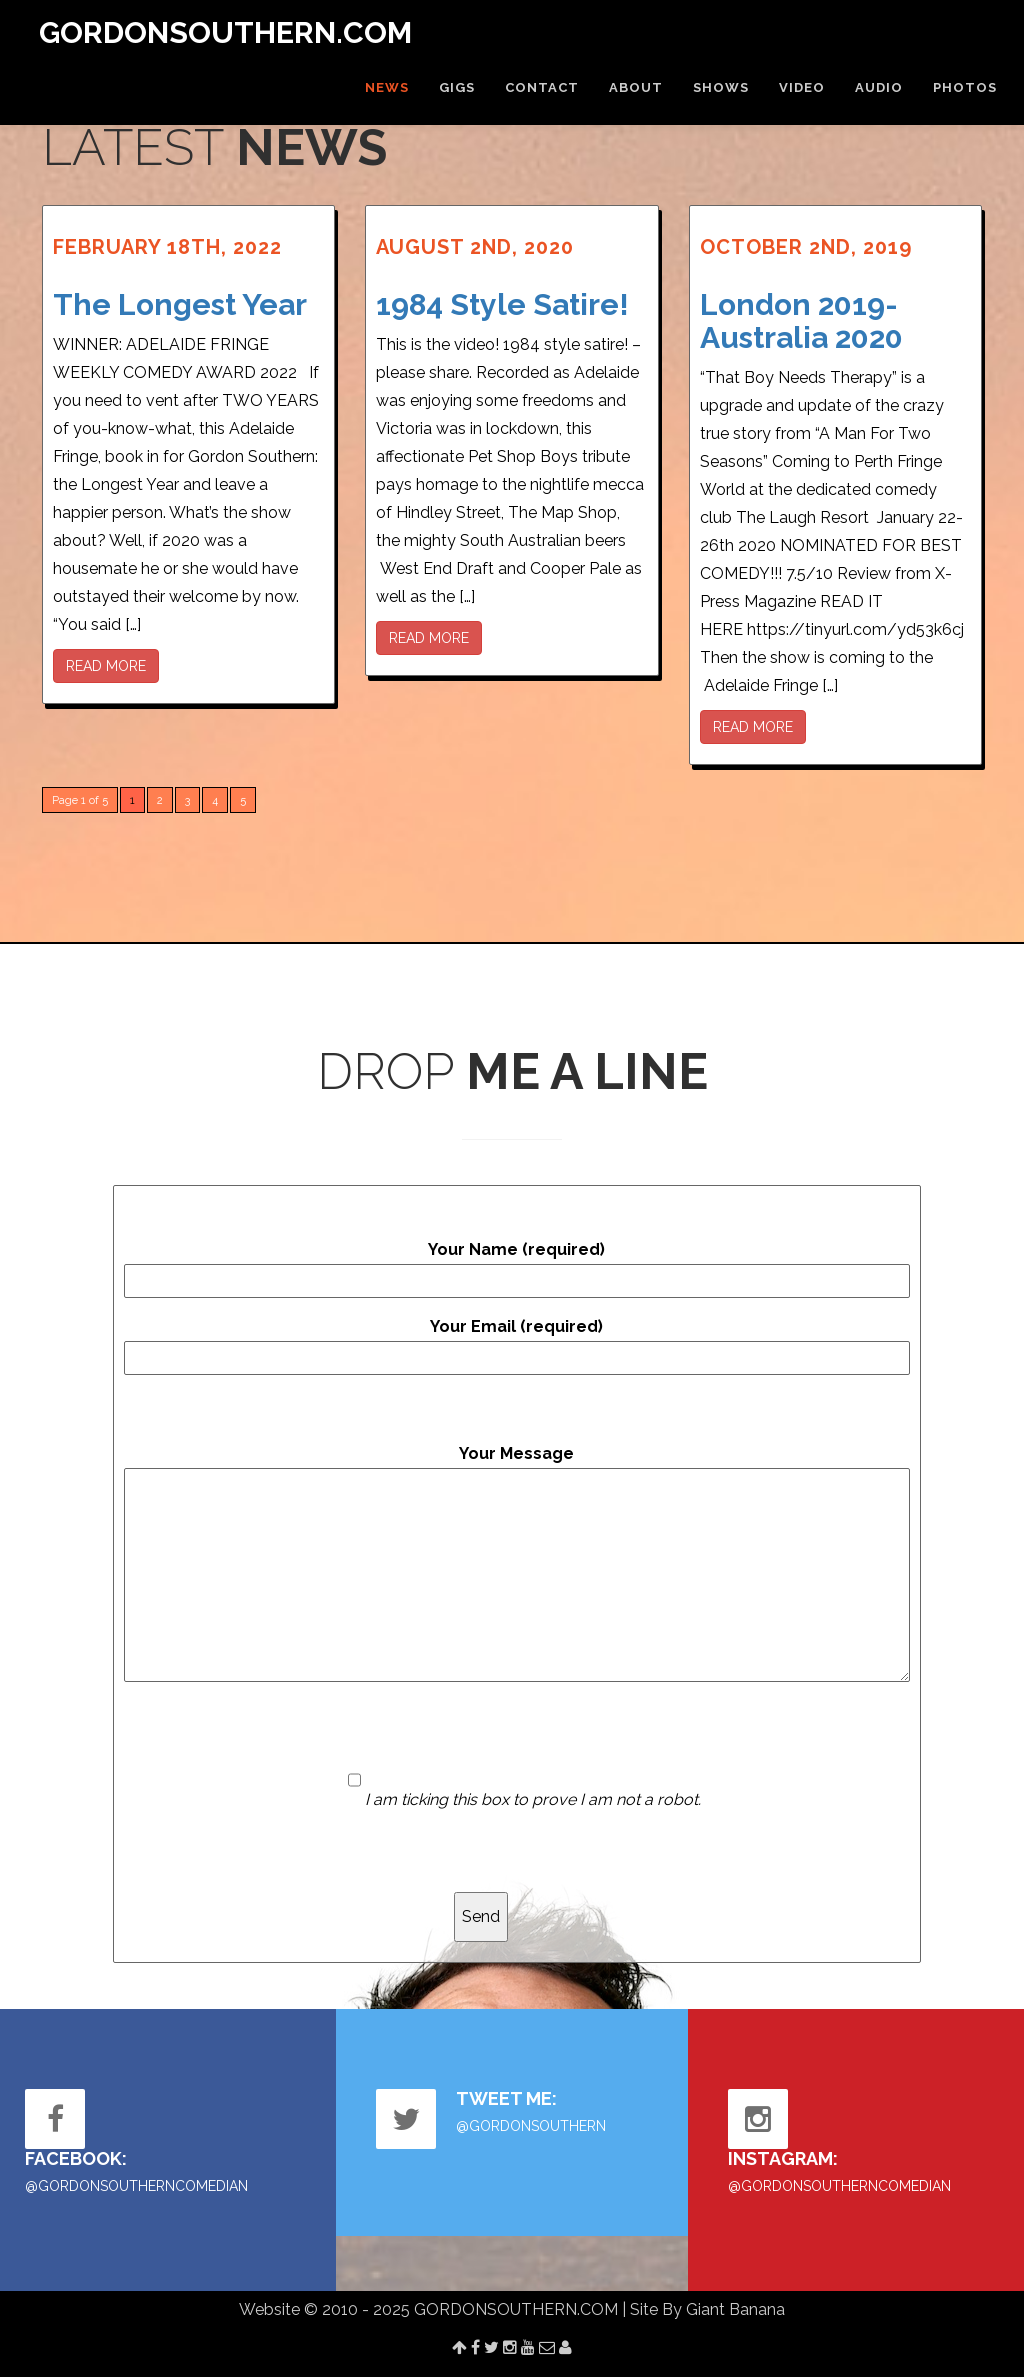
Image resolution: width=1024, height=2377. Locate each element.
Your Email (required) (517, 1346)
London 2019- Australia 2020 (801, 321)
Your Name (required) (517, 1269)
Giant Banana (735, 2309)
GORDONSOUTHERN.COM (225, 32)
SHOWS (721, 87)
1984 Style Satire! (502, 304)
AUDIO (879, 87)
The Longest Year (180, 304)
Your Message (517, 1563)
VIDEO (802, 87)
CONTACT (542, 87)
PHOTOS (965, 87)
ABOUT (636, 87)
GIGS (457, 87)
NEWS (387, 87)
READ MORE (106, 666)
